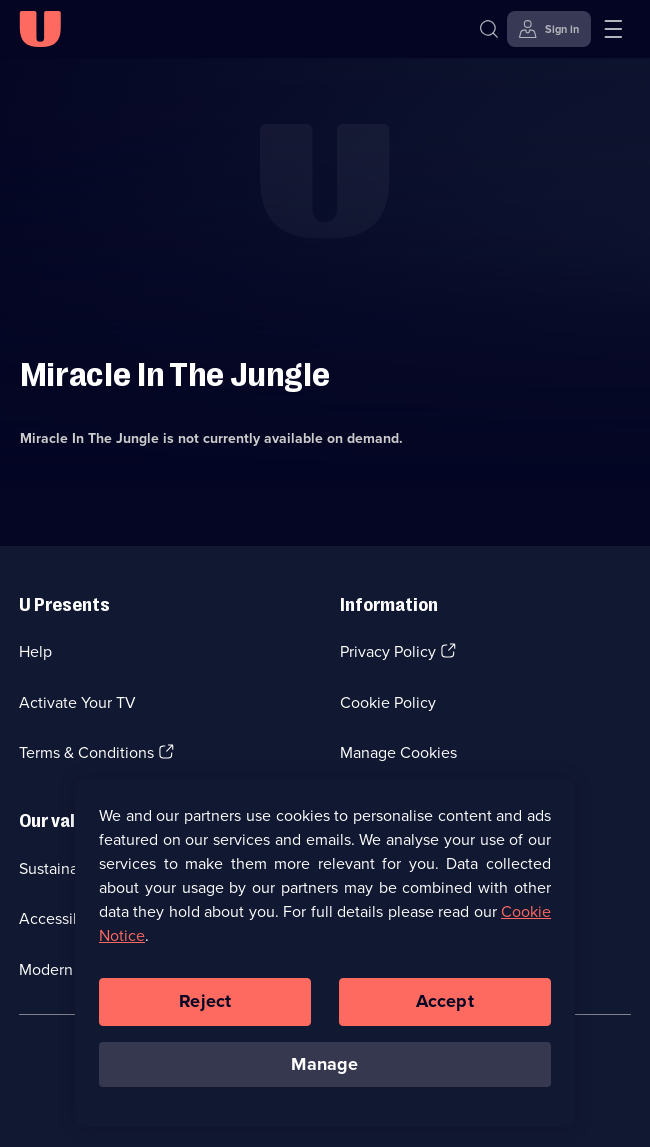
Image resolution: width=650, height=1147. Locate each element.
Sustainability (65, 868)
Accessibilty (61, 918)
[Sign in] (549, 29)
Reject (205, 1008)
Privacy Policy (388, 651)
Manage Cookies (398, 752)
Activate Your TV (77, 702)
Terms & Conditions (86, 752)
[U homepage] (40, 29)
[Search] (489, 29)
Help (35, 651)
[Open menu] (613, 29)
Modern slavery (72, 969)
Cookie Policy (388, 702)
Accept (445, 1008)
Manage (324, 1071)
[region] (325, 960)
